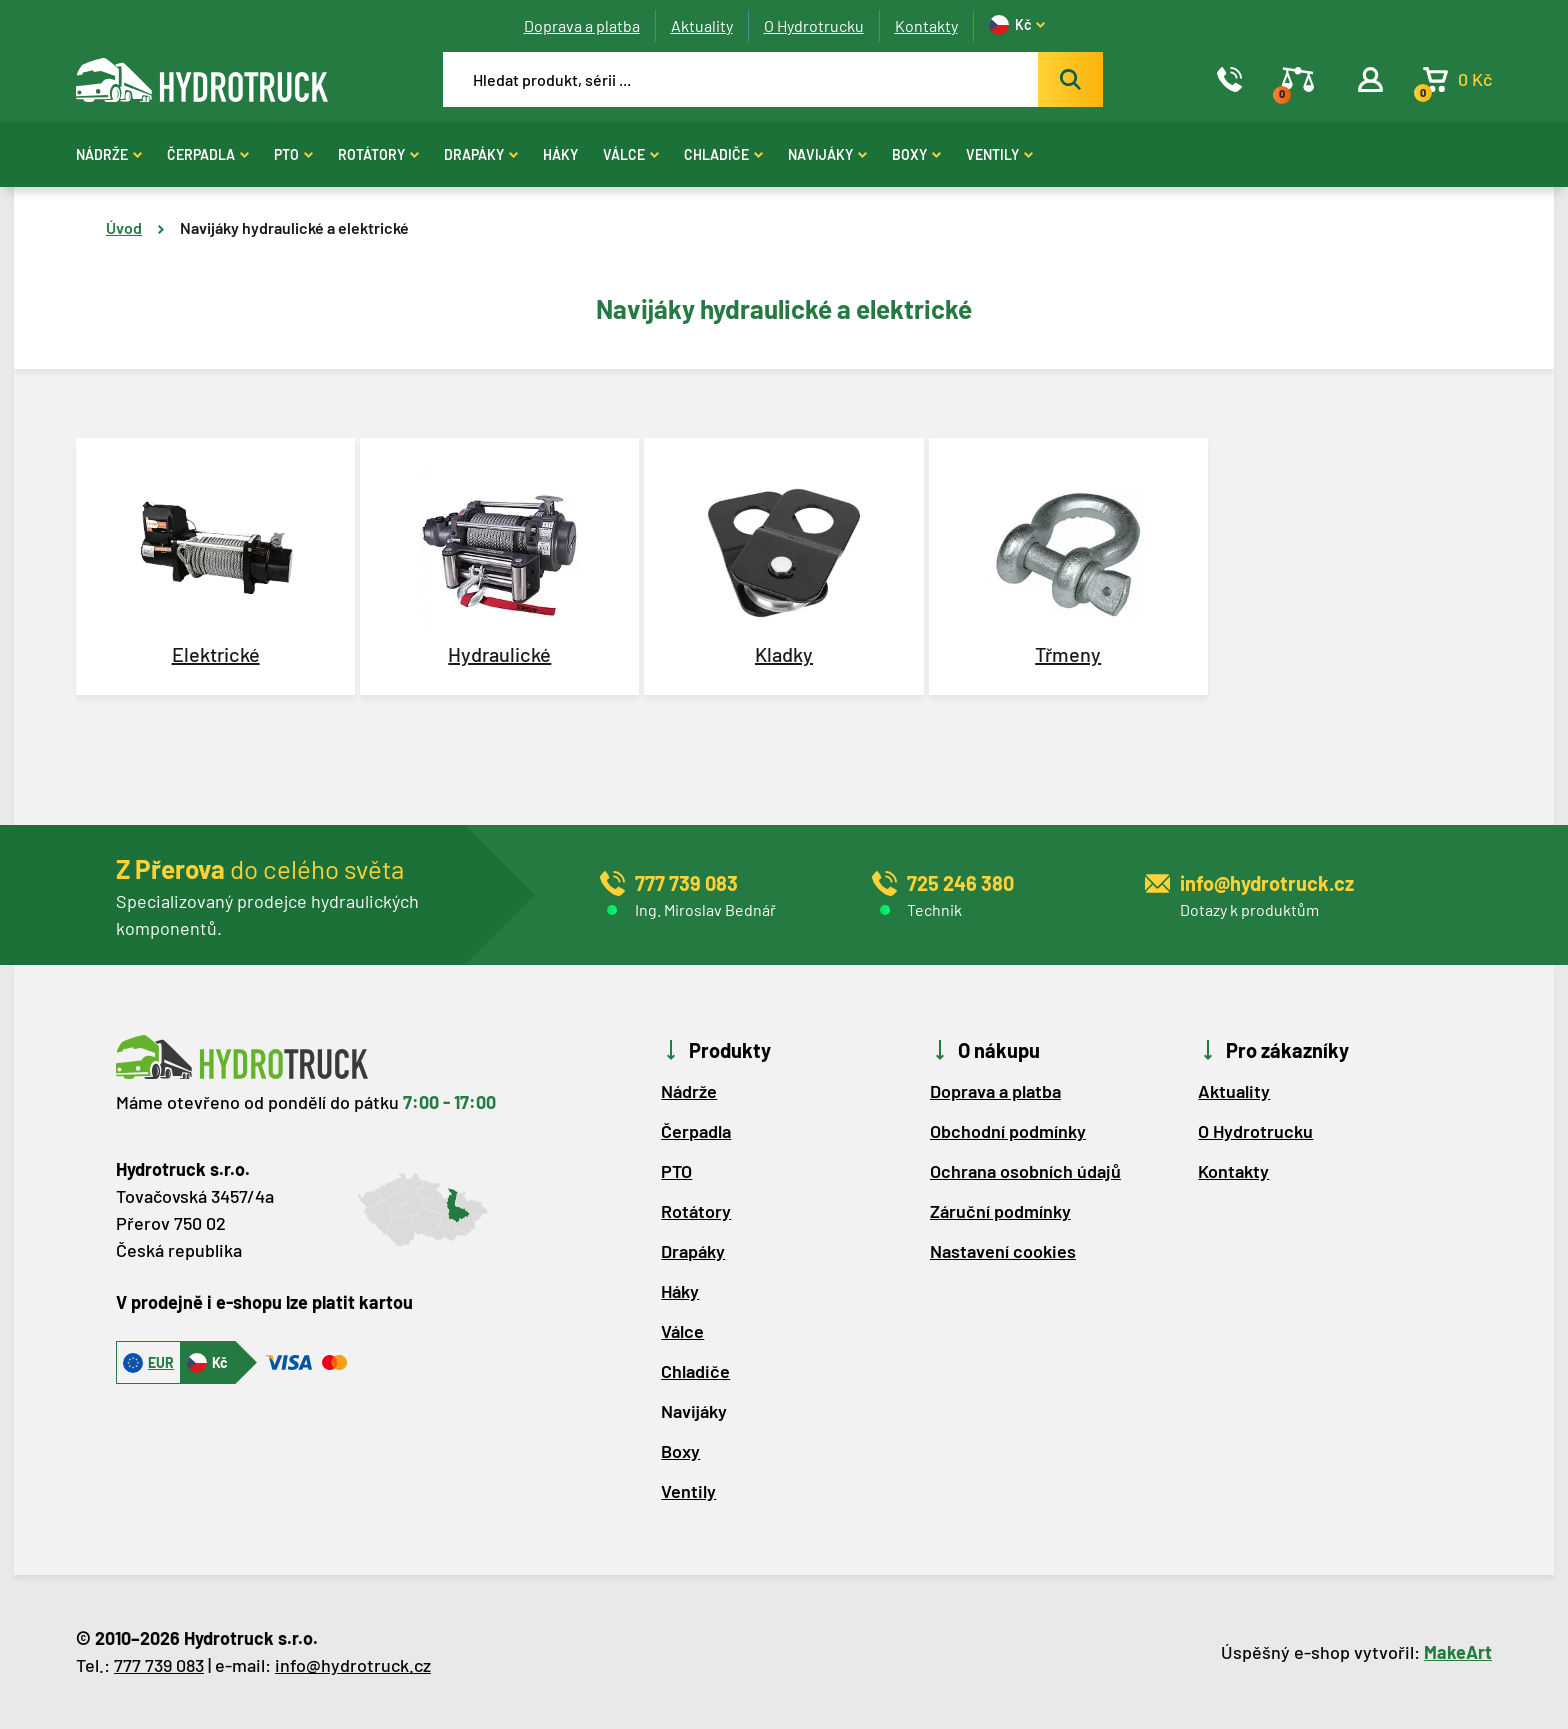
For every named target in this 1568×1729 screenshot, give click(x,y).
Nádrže (109, 154)
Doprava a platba (582, 25)
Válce (631, 154)
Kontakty (926, 25)
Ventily (999, 154)
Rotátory (378, 154)
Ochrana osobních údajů (1025, 1171)
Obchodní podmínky (1008, 1131)
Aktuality (702, 25)
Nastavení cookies (1003, 1251)
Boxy (916, 154)
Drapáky (481, 154)
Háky (560, 154)
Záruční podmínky (1000, 1211)
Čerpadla (208, 154)
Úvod (124, 227)
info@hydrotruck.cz (353, 1665)
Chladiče (723, 154)
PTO (293, 154)
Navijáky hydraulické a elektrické (294, 227)
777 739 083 (159, 1665)
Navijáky (827, 154)
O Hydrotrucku (814, 25)
